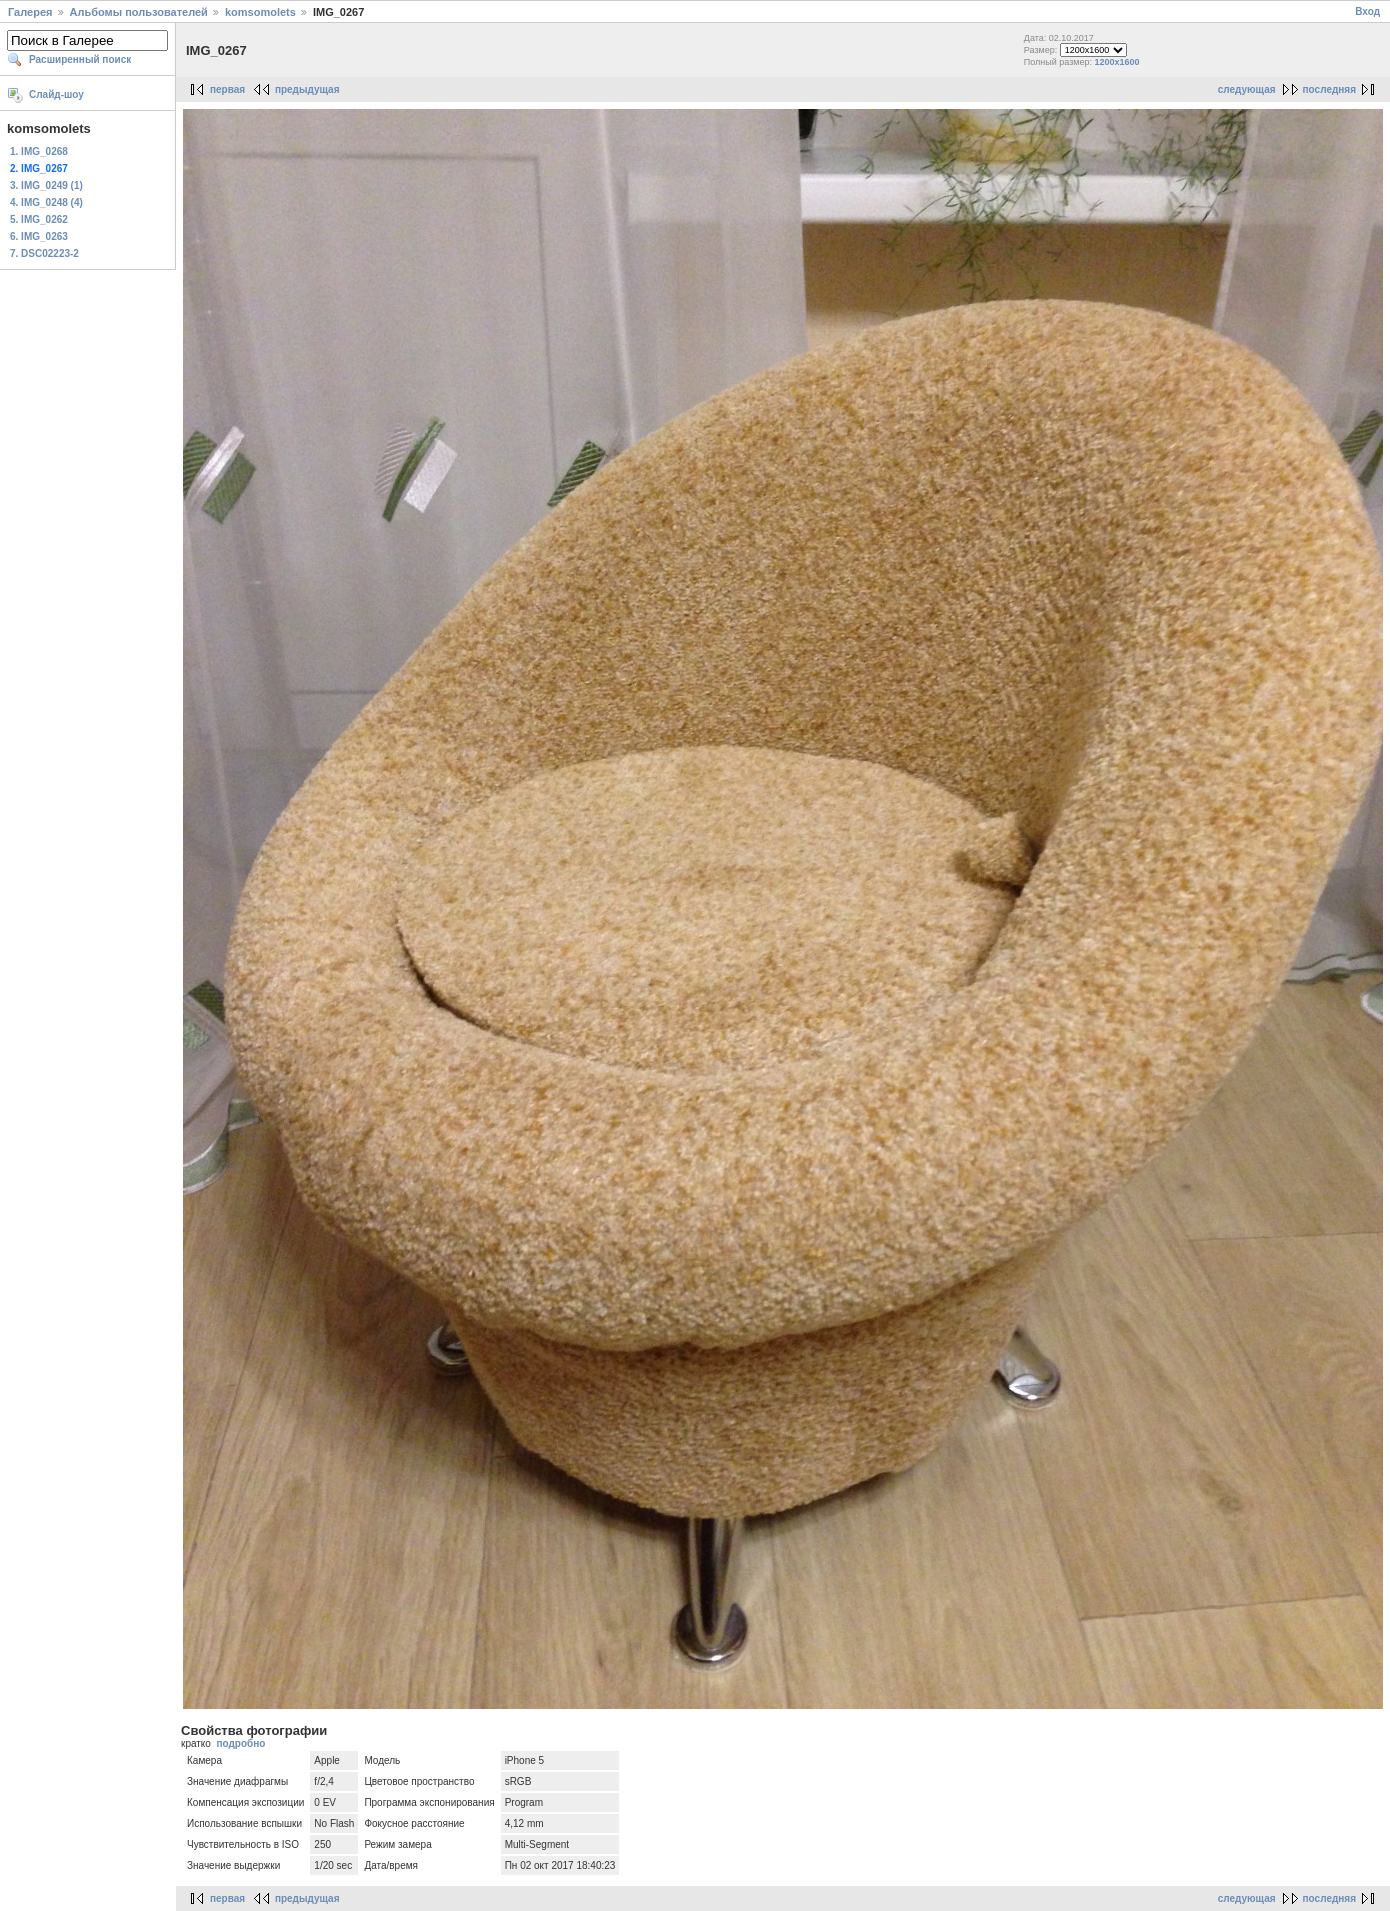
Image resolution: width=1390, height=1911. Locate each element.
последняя (1329, 89)
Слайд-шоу (56, 94)
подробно (240, 1743)
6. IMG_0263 (39, 236)
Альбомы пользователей (139, 12)
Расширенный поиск (80, 59)
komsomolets (260, 12)
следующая (1247, 89)
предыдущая (307, 89)
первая (227, 89)
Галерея (30, 12)
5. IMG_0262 (39, 219)
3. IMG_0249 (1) (46, 185)
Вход (1367, 11)
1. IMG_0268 (39, 151)
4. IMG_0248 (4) (46, 202)
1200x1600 (1117, 62)
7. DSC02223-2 (44, 253)
